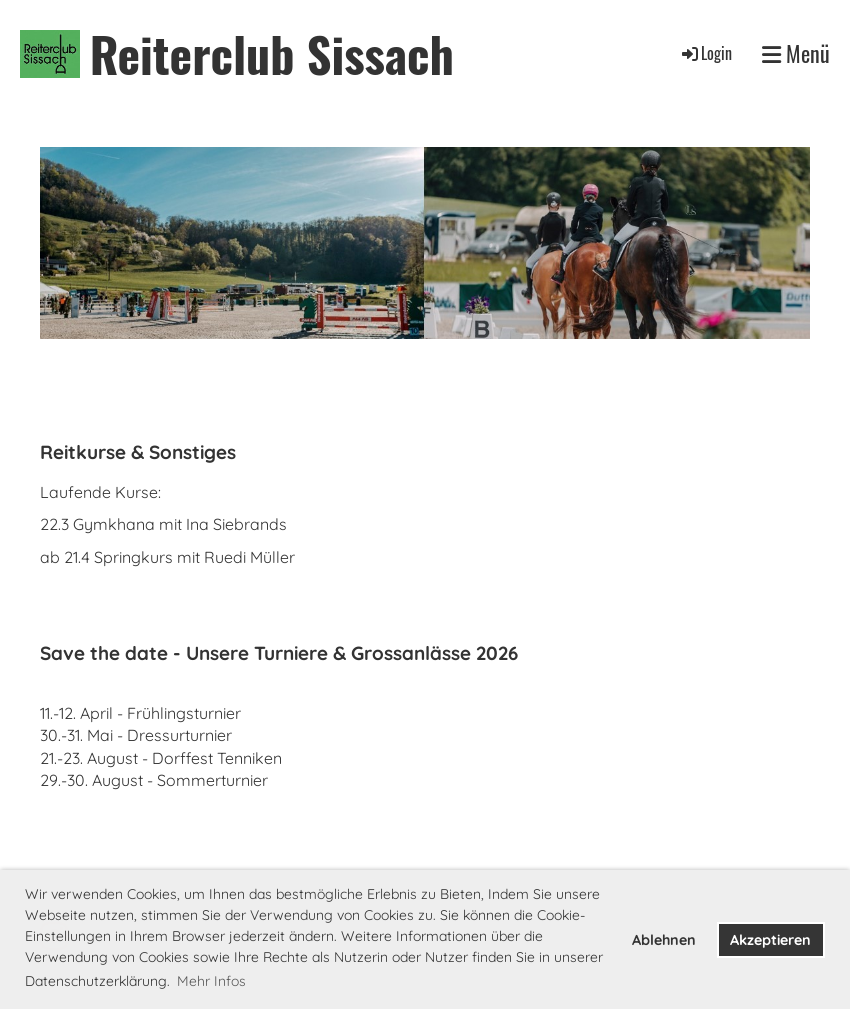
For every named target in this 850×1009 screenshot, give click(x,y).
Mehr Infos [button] (211, 981)
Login (705, 53)
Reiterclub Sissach (272, 53)
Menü (796, 53)
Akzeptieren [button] (770, 940)
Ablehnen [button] (664, 940)
